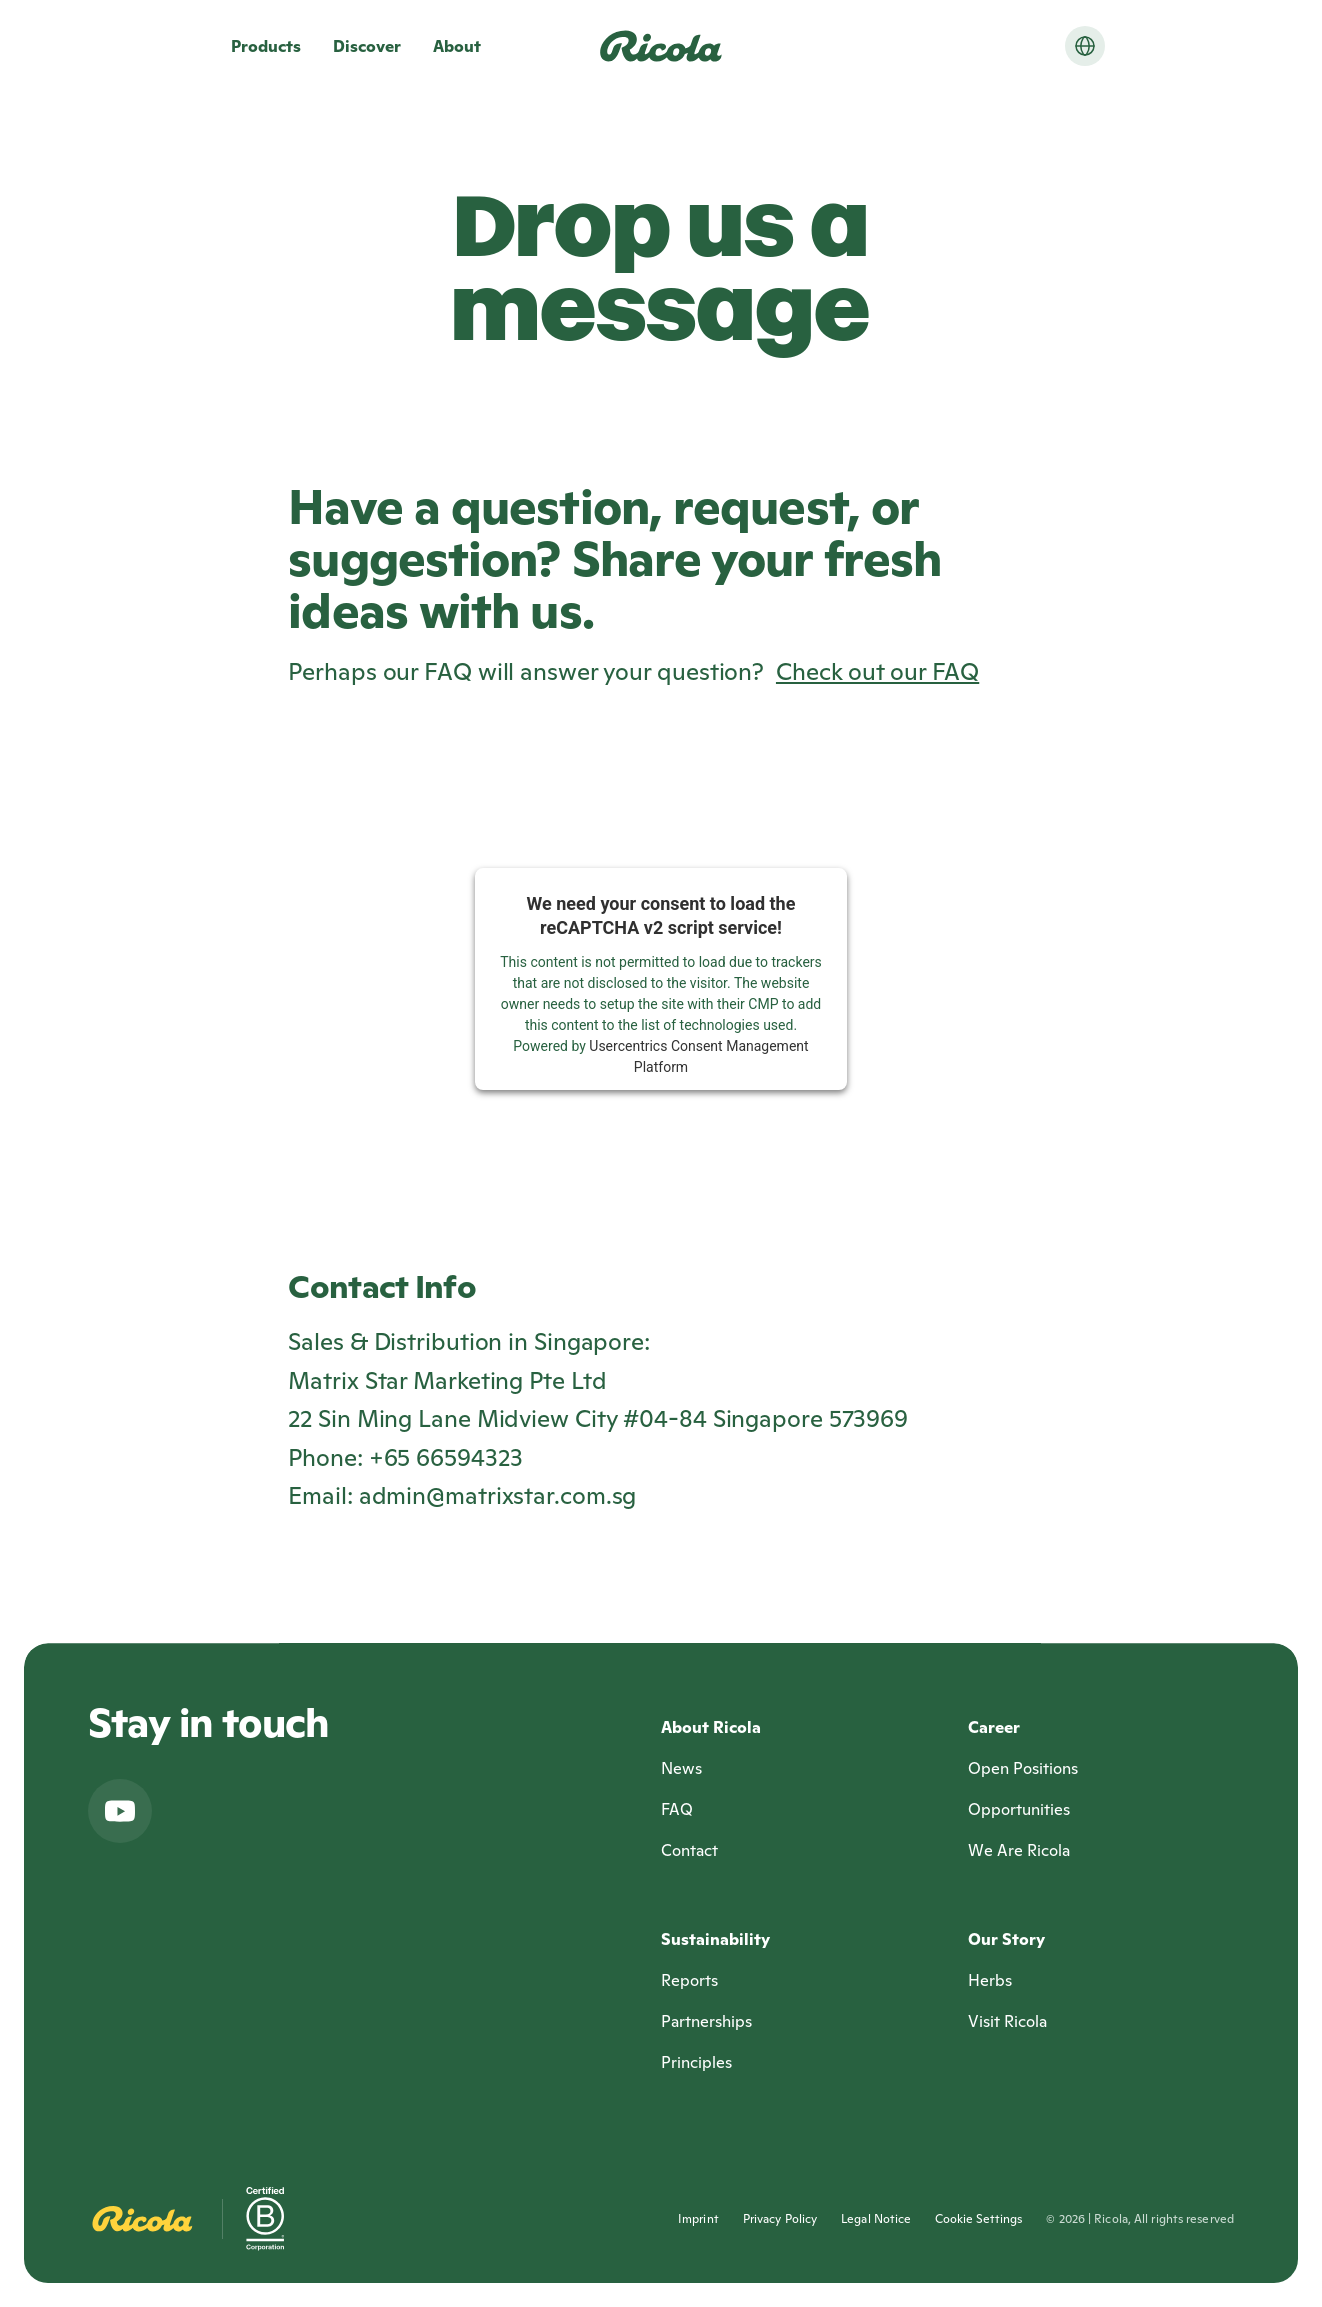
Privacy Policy (780, 2218)
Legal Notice (876, 2218)
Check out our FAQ (877, 671)
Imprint (698, 2218)
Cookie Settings (978, 2218)
